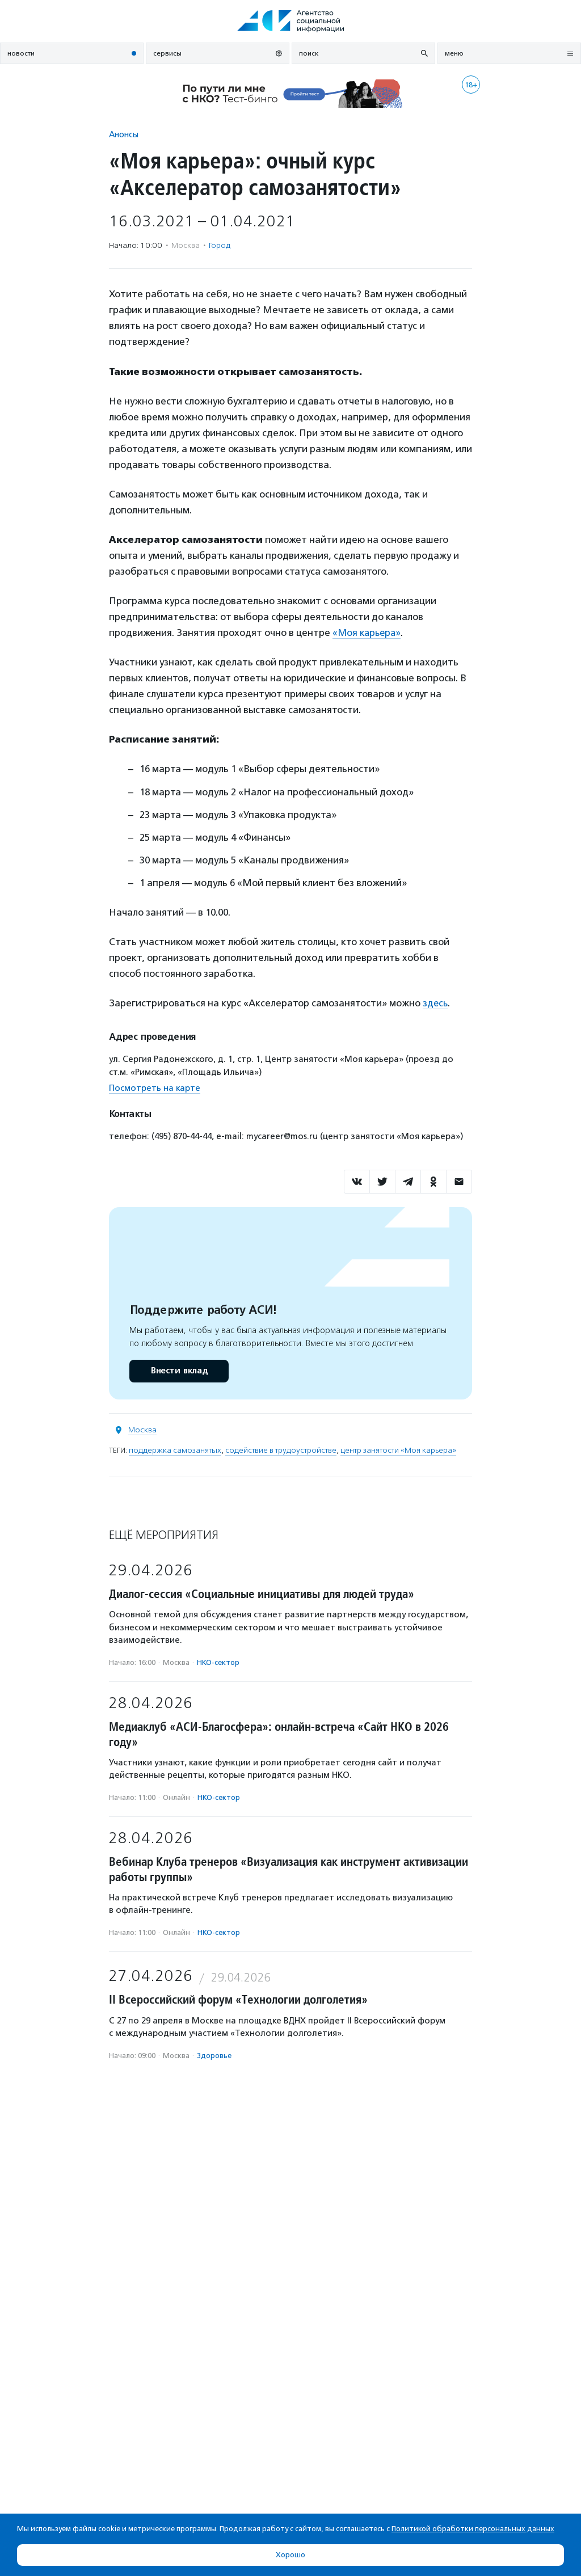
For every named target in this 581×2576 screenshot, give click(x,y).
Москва (142, 1430)
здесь (436, 1003)
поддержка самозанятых (175, 1450)
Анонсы (123, 134)
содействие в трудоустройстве (280, 1450)
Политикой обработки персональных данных (472, 2528)
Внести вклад (178, 1370)
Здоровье (214, 2055)
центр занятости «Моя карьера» (398, 1450)
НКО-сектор (218, 1662)
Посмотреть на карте (154, 1088)
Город (219, 245)
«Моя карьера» (367, 632)
